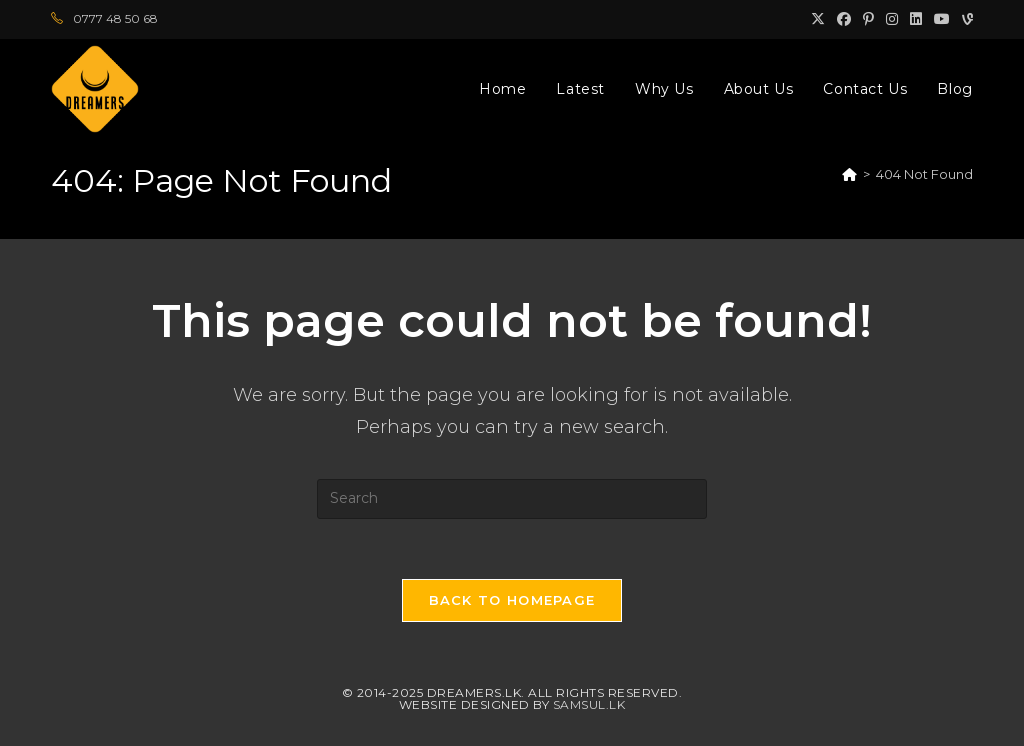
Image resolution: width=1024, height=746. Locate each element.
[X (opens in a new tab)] (818, 19)
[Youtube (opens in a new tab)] (942, 19)
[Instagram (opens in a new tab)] (892, 19)
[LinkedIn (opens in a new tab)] (916, 19)
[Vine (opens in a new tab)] (964, 19)
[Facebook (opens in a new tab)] (844, 19)
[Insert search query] (512, 499)
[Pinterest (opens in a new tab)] (868, 19)
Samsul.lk (589, 704)
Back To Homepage (512, 600)
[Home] (849, 174)
